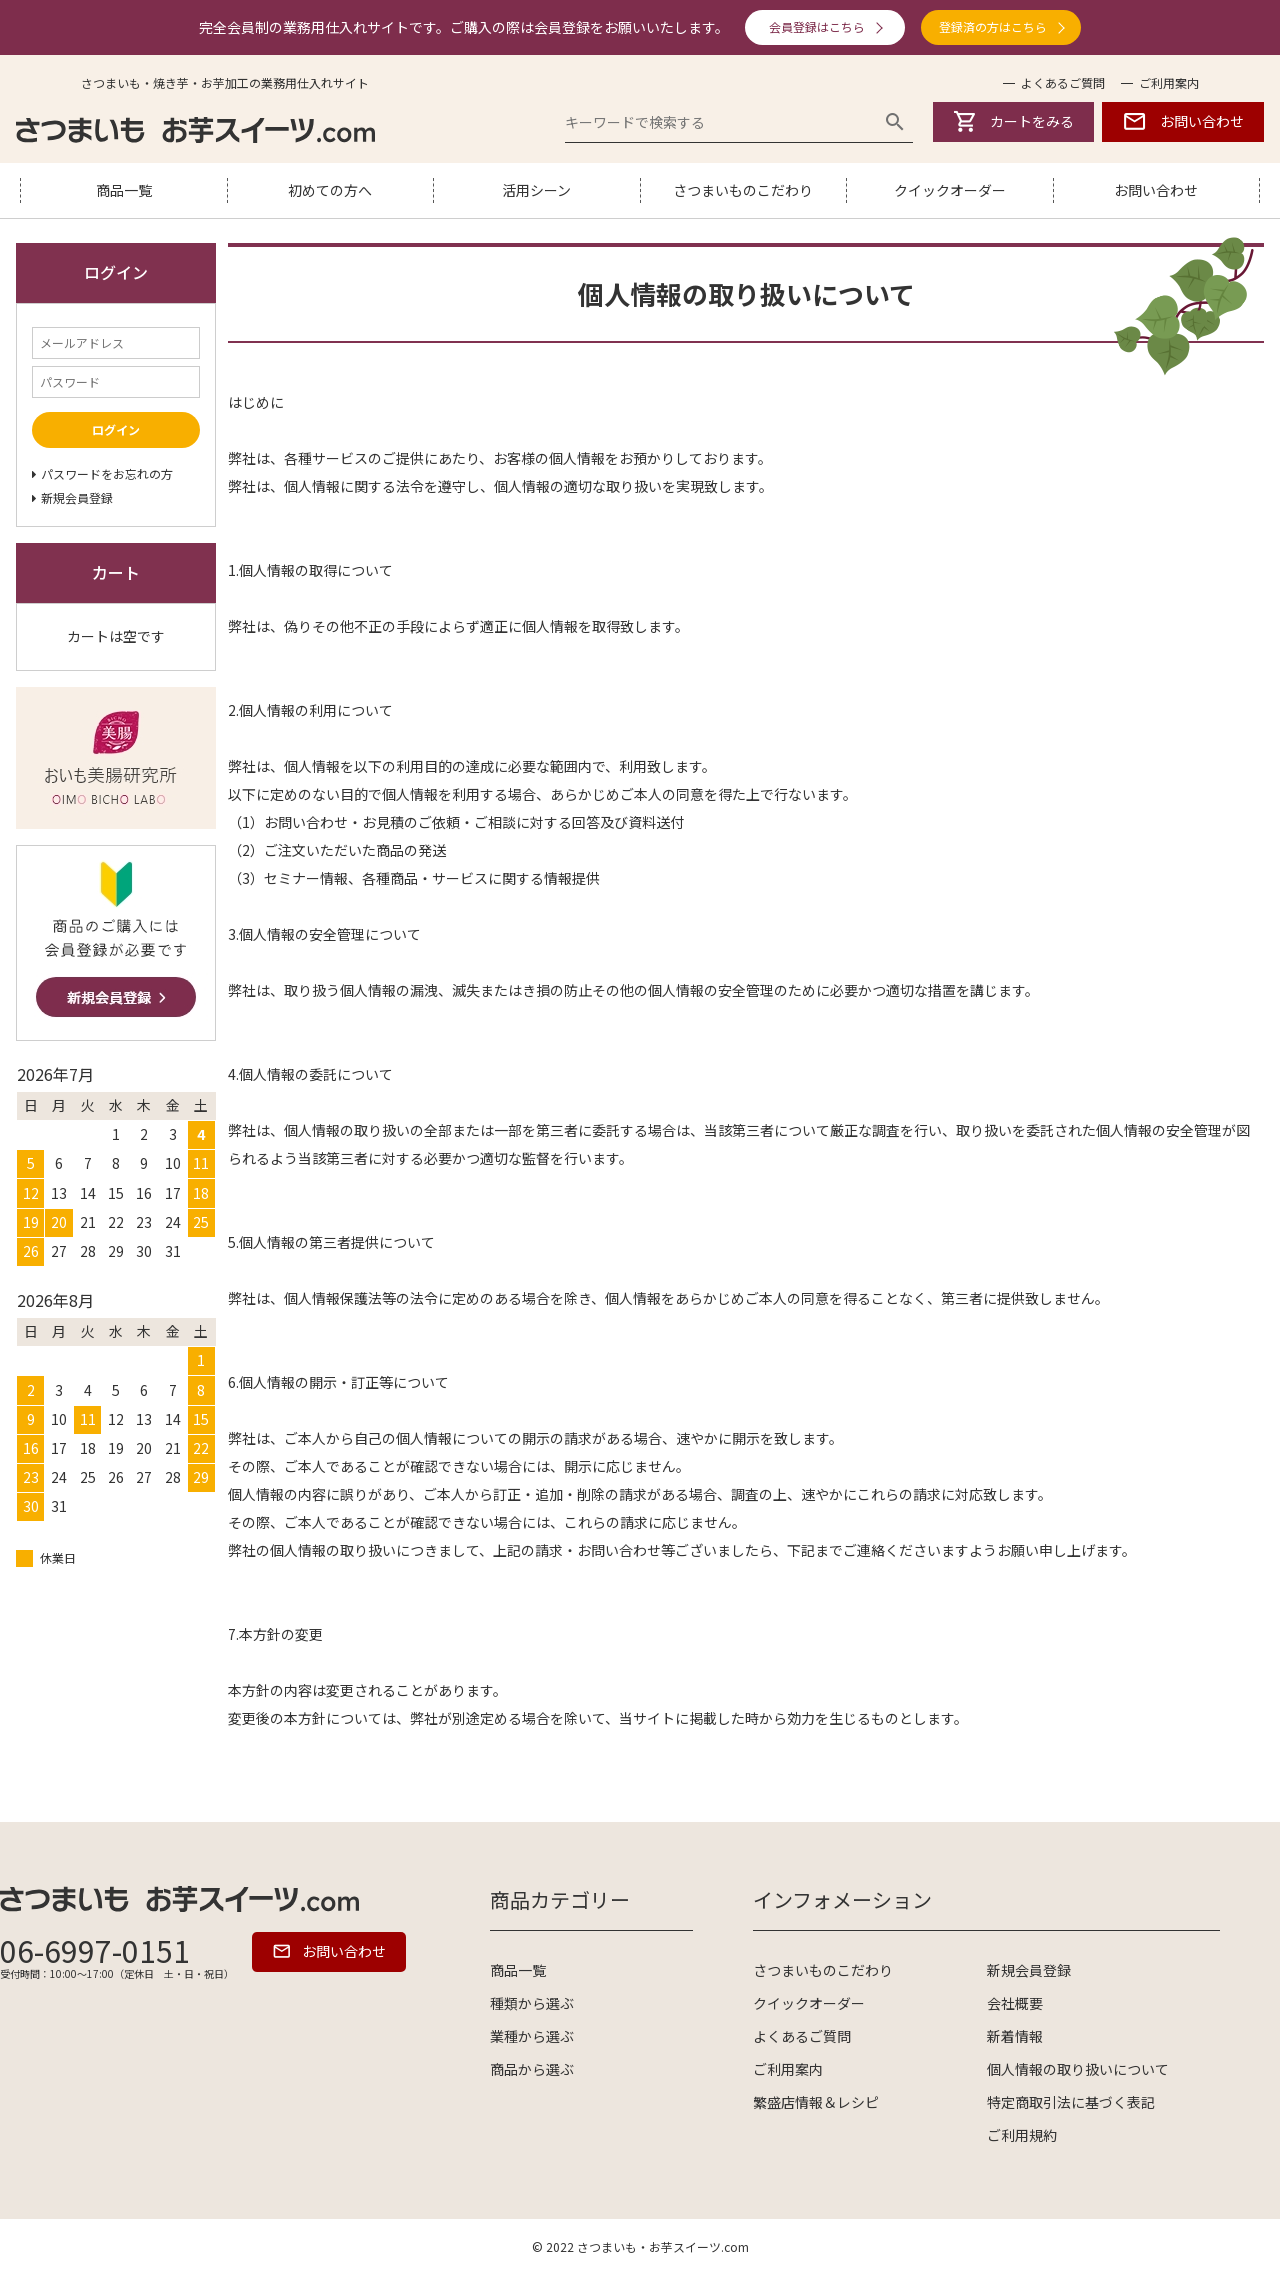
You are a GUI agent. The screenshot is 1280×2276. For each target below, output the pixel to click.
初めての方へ (330, 190)
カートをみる (1014, 121)
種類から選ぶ (532, 2003)
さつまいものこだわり (743, 190)
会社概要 (1015, 2003)
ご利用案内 (1169, 82)
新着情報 (1015, 2036)
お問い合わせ (1183, 121)
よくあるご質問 (1063, 82)
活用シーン (536, 190)
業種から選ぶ (532, 2036)
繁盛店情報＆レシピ (816, 2102)
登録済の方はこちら (993, 26)
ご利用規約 (1022, 2135)
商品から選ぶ (532, 2069)
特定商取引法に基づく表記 (1071, 2102)
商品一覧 (124, 190)
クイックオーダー (950, 190)
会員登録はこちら (817, 26)
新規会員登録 (1029, 1970)
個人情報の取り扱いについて (1078, 2069)
